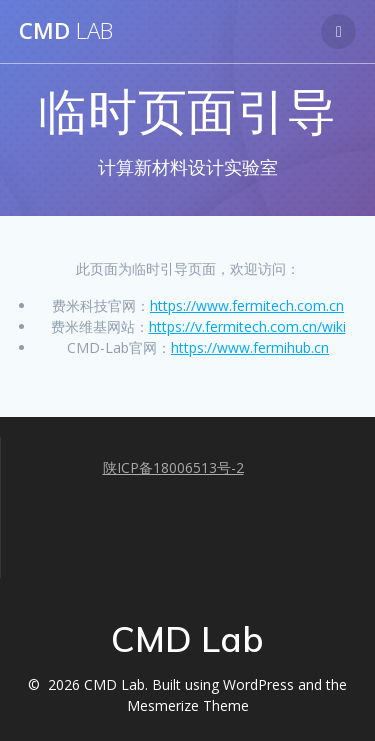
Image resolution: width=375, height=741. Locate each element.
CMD (66, 31)
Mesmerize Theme (188, 705)
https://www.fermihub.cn (250, 347)
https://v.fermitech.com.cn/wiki (247, 326)
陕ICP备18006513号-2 (173, 467)
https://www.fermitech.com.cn (247, 305)
